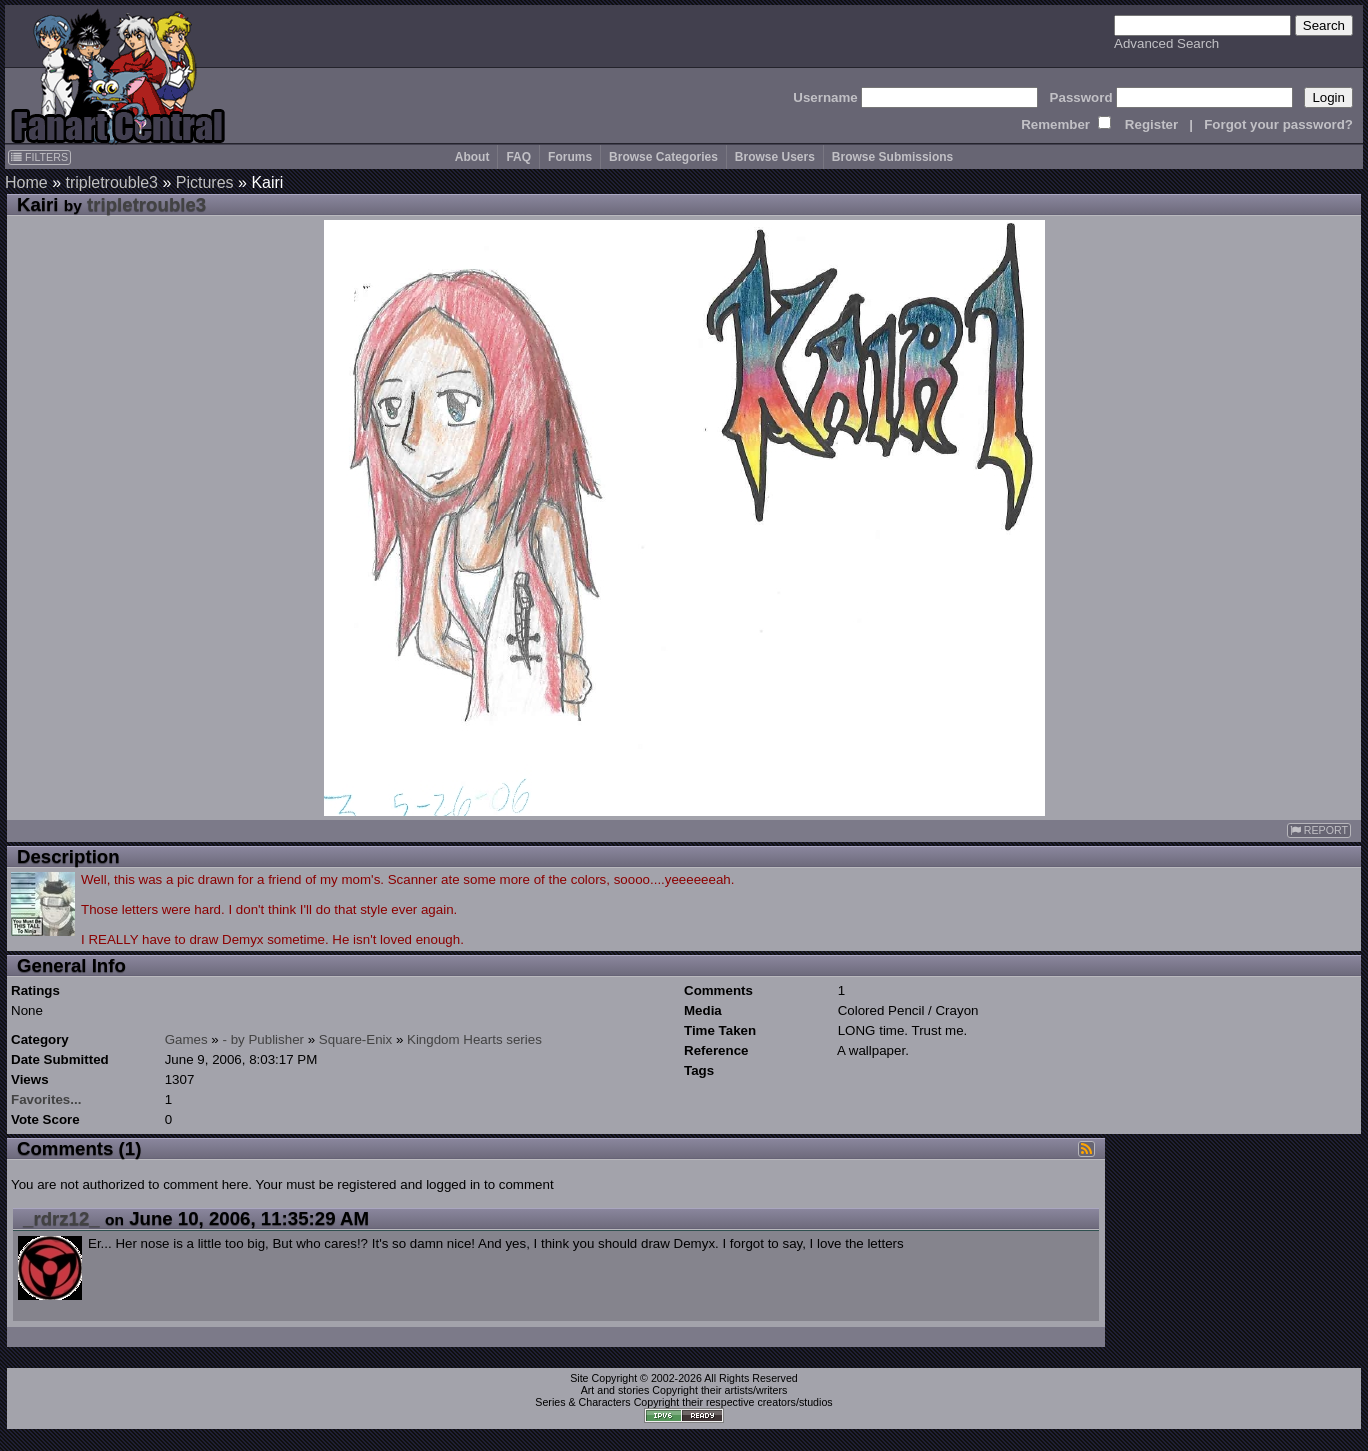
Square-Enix (355, 1039)
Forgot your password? (1278, 124)
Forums (570, 157)
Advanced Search (1166, 43)
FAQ (518, 157)
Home (26, 182)
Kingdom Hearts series (474, 1039)
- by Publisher (264, 1039)
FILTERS (39, 157)
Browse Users (775, 157)
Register (1151, 124)
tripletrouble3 (111, 182)
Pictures (205, 182)
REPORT (1319, 830)
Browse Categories (663, 157)
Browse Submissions (892, 157)
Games (186, 1039)
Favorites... (46, 1099)
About (472, 157)
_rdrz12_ (61, 1218)
